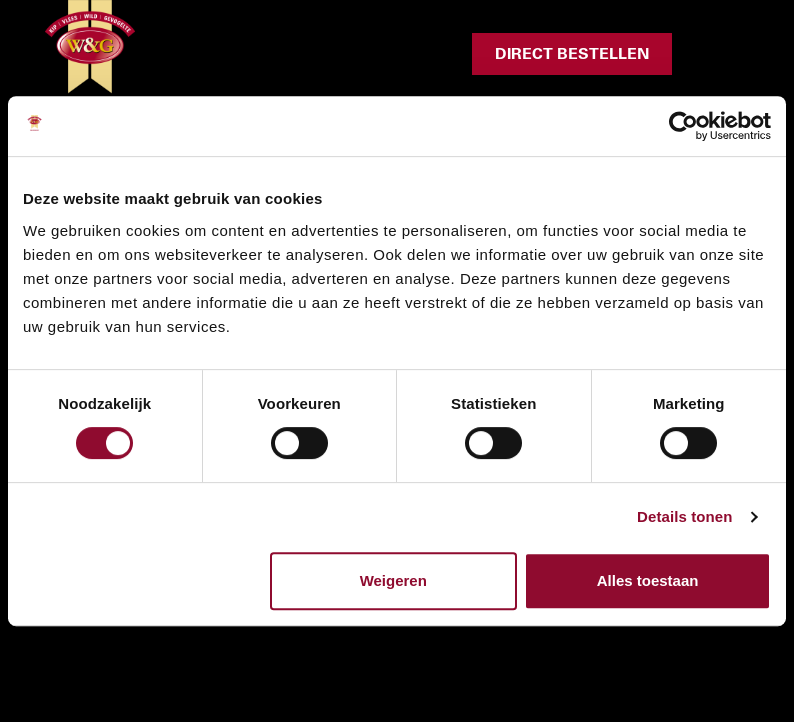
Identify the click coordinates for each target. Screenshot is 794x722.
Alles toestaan (648, 580)
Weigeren (393, 580)
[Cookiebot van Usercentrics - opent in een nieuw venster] (683, 126)
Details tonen (684, 516)
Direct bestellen (572, 54)
